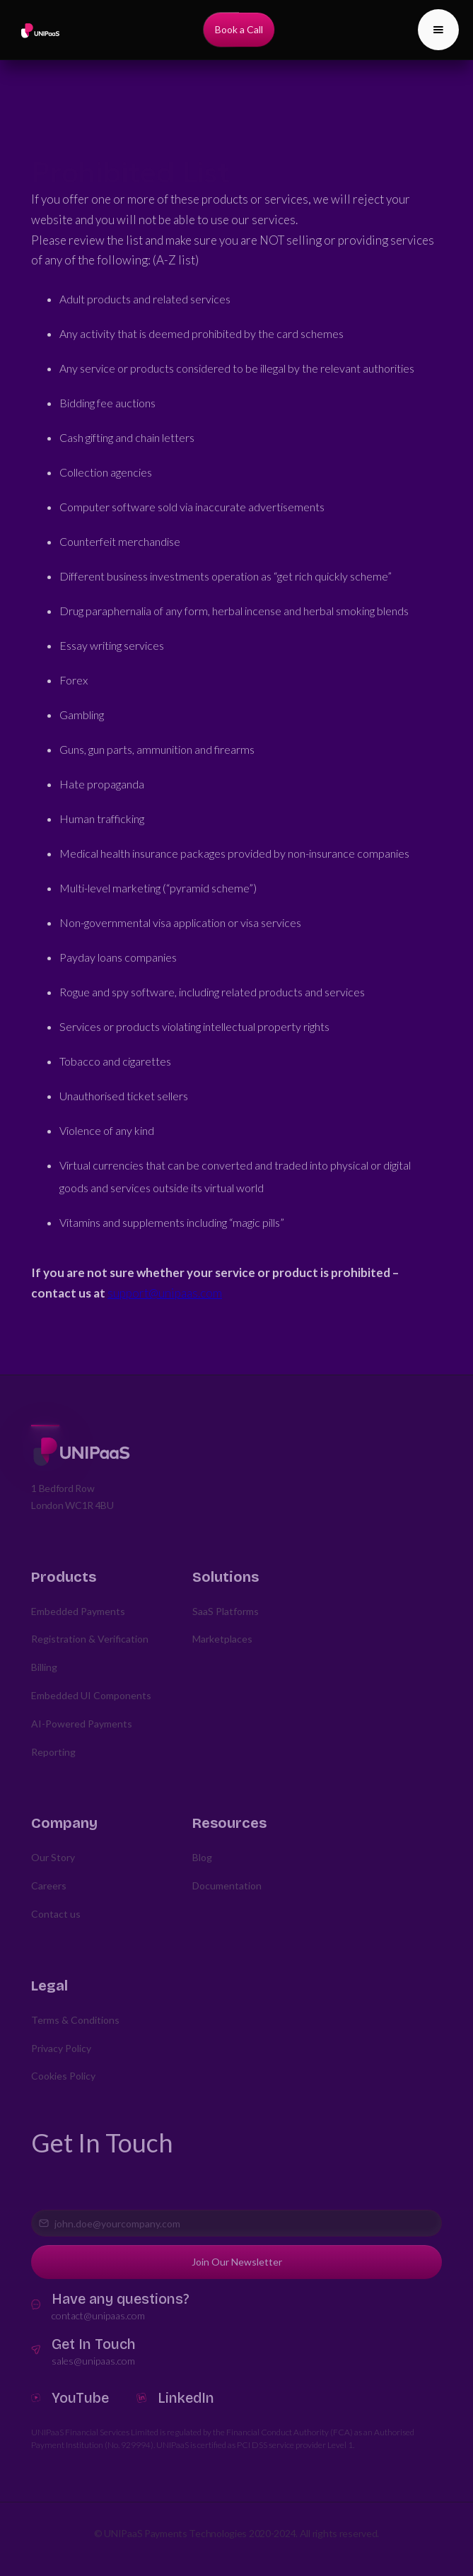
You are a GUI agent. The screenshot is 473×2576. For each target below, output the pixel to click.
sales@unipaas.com (93, 2361)
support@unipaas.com (164, 1293)
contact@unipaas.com (98, 2315)
